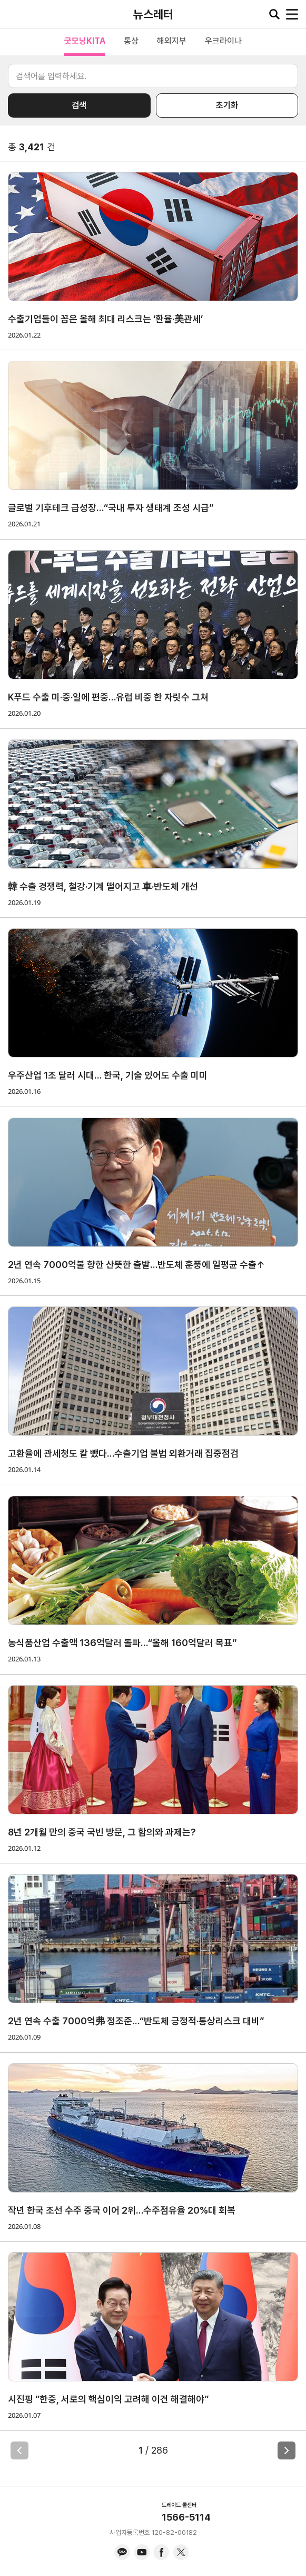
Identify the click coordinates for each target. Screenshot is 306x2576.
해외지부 (171, 41)
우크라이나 (223, 41)
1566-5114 (186, 2517)
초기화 (227, 105)
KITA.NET (16, 14)
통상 (131, 41)
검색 (79, 105)
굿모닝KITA (84, 41)
